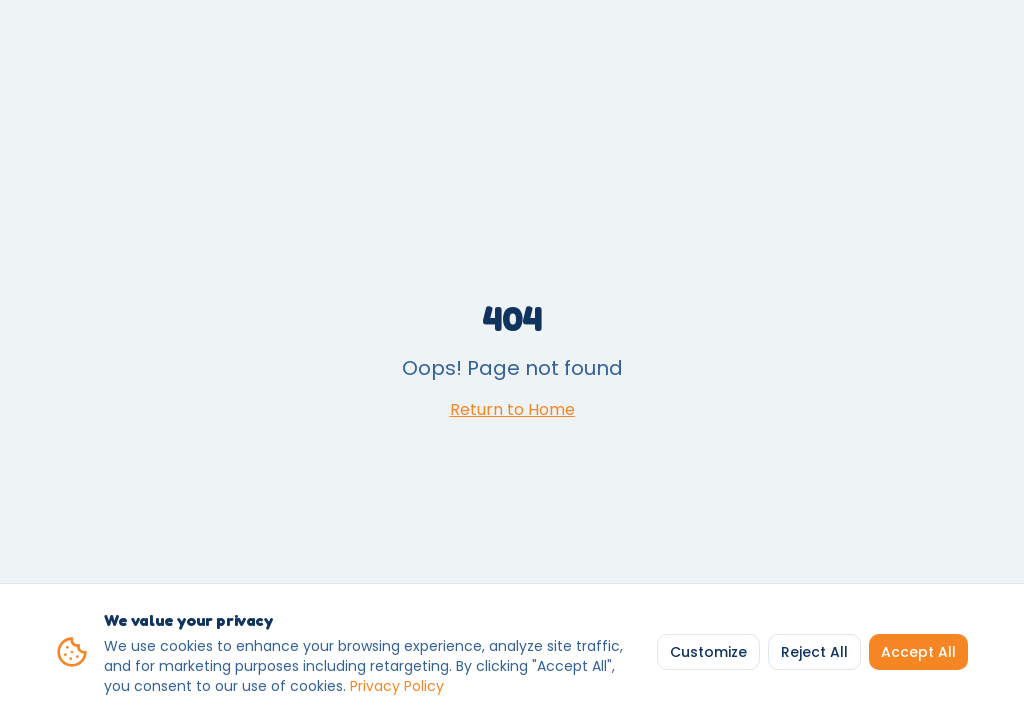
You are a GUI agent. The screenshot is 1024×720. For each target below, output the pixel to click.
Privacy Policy (397, 686)
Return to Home (512, 409)
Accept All (918, 652)
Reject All (814, 652)
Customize (708, 652)
